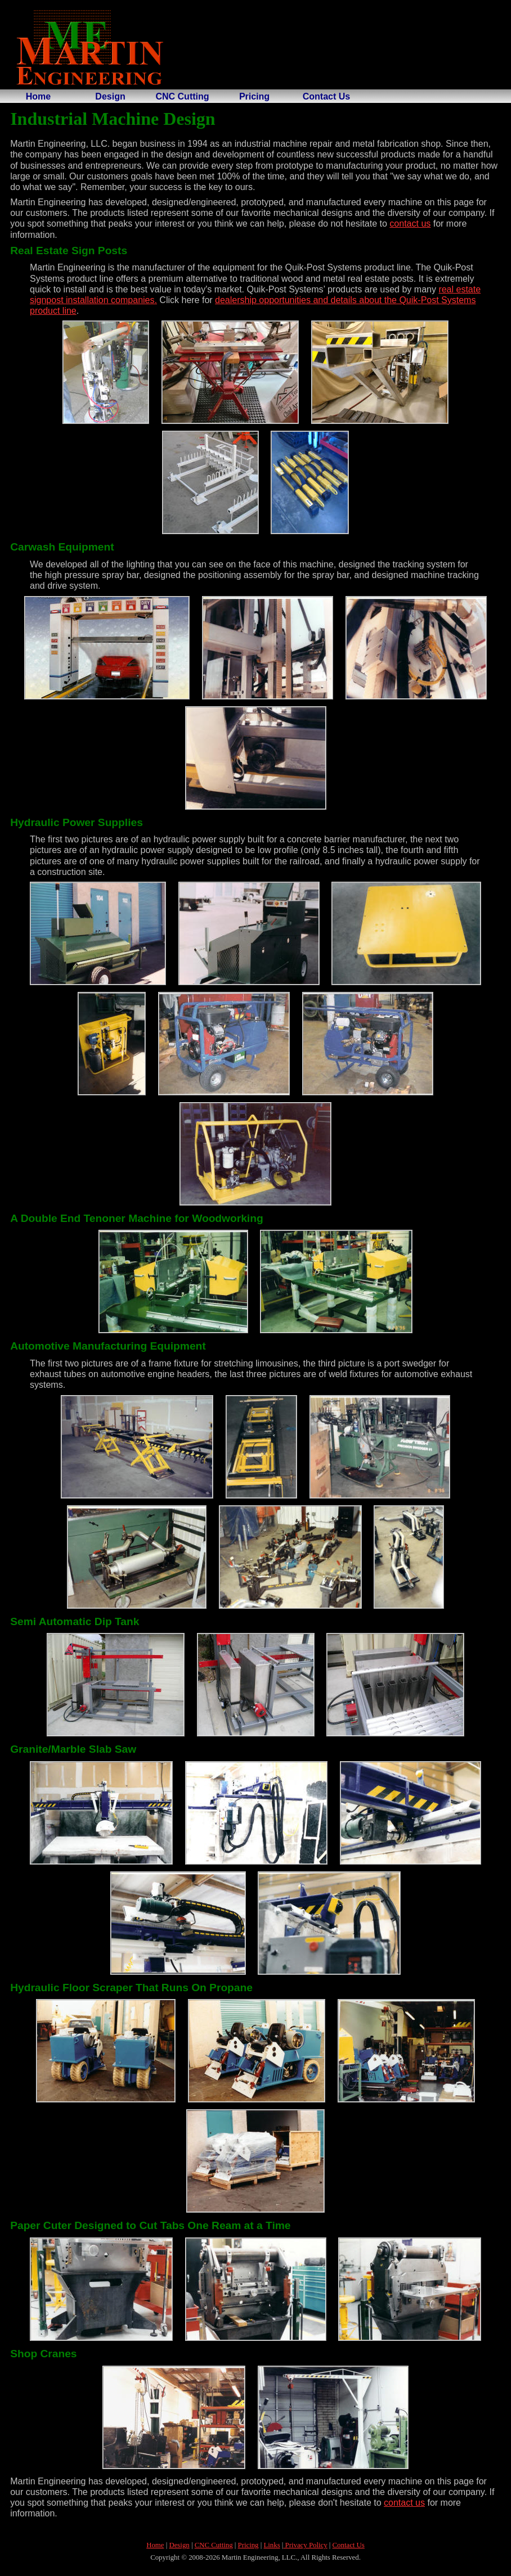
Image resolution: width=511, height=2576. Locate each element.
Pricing (254, 96)
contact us (410, 223)
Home (38, 96)
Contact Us (326, 96)
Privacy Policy (305, 2545)
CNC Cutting (182, 96)
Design (110, 96)
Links (271, 2545)
